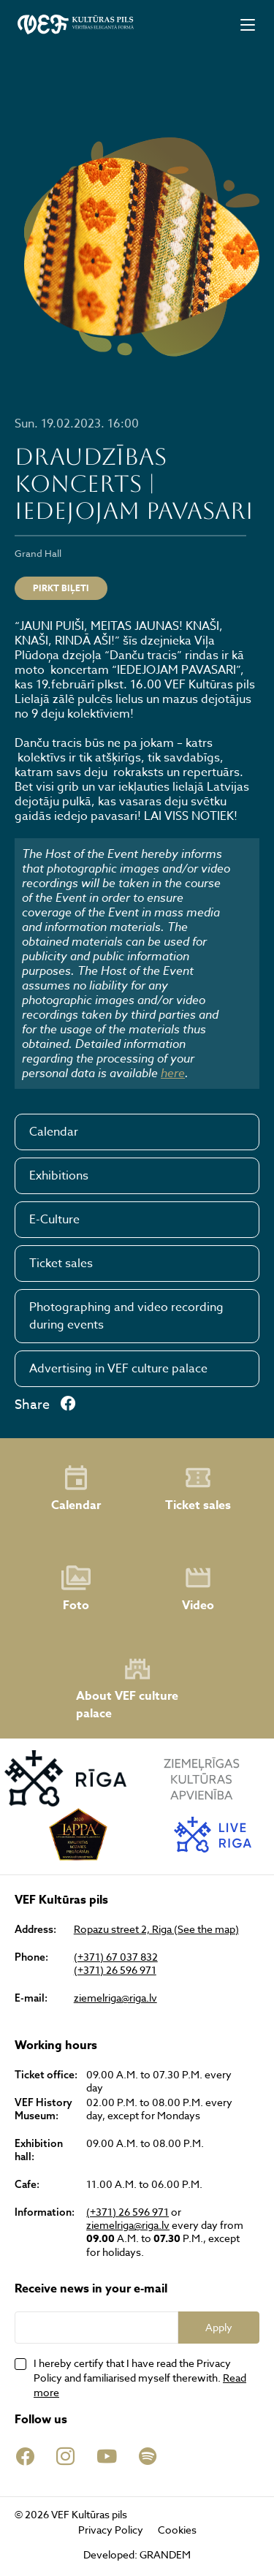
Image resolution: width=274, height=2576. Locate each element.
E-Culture (54, 1219)
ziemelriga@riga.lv (115, 1998)
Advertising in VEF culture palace (118, 1369)
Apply (218, 2327)
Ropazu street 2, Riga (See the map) (156, 1929)
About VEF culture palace (127, 1688)
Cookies (177, 2530)
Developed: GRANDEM (137, 2554)
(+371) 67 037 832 (116, 1957)
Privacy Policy (110, 2530)
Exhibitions (58, 1176)
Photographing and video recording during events (126, 1316)
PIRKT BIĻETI (61, 588)
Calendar (53, 1132)
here (173, 1073)
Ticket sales (61, 1263)
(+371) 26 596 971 (115, 1970)
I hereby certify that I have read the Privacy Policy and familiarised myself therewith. (140, 2377)
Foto (76, 1588)
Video (198, 1588)
